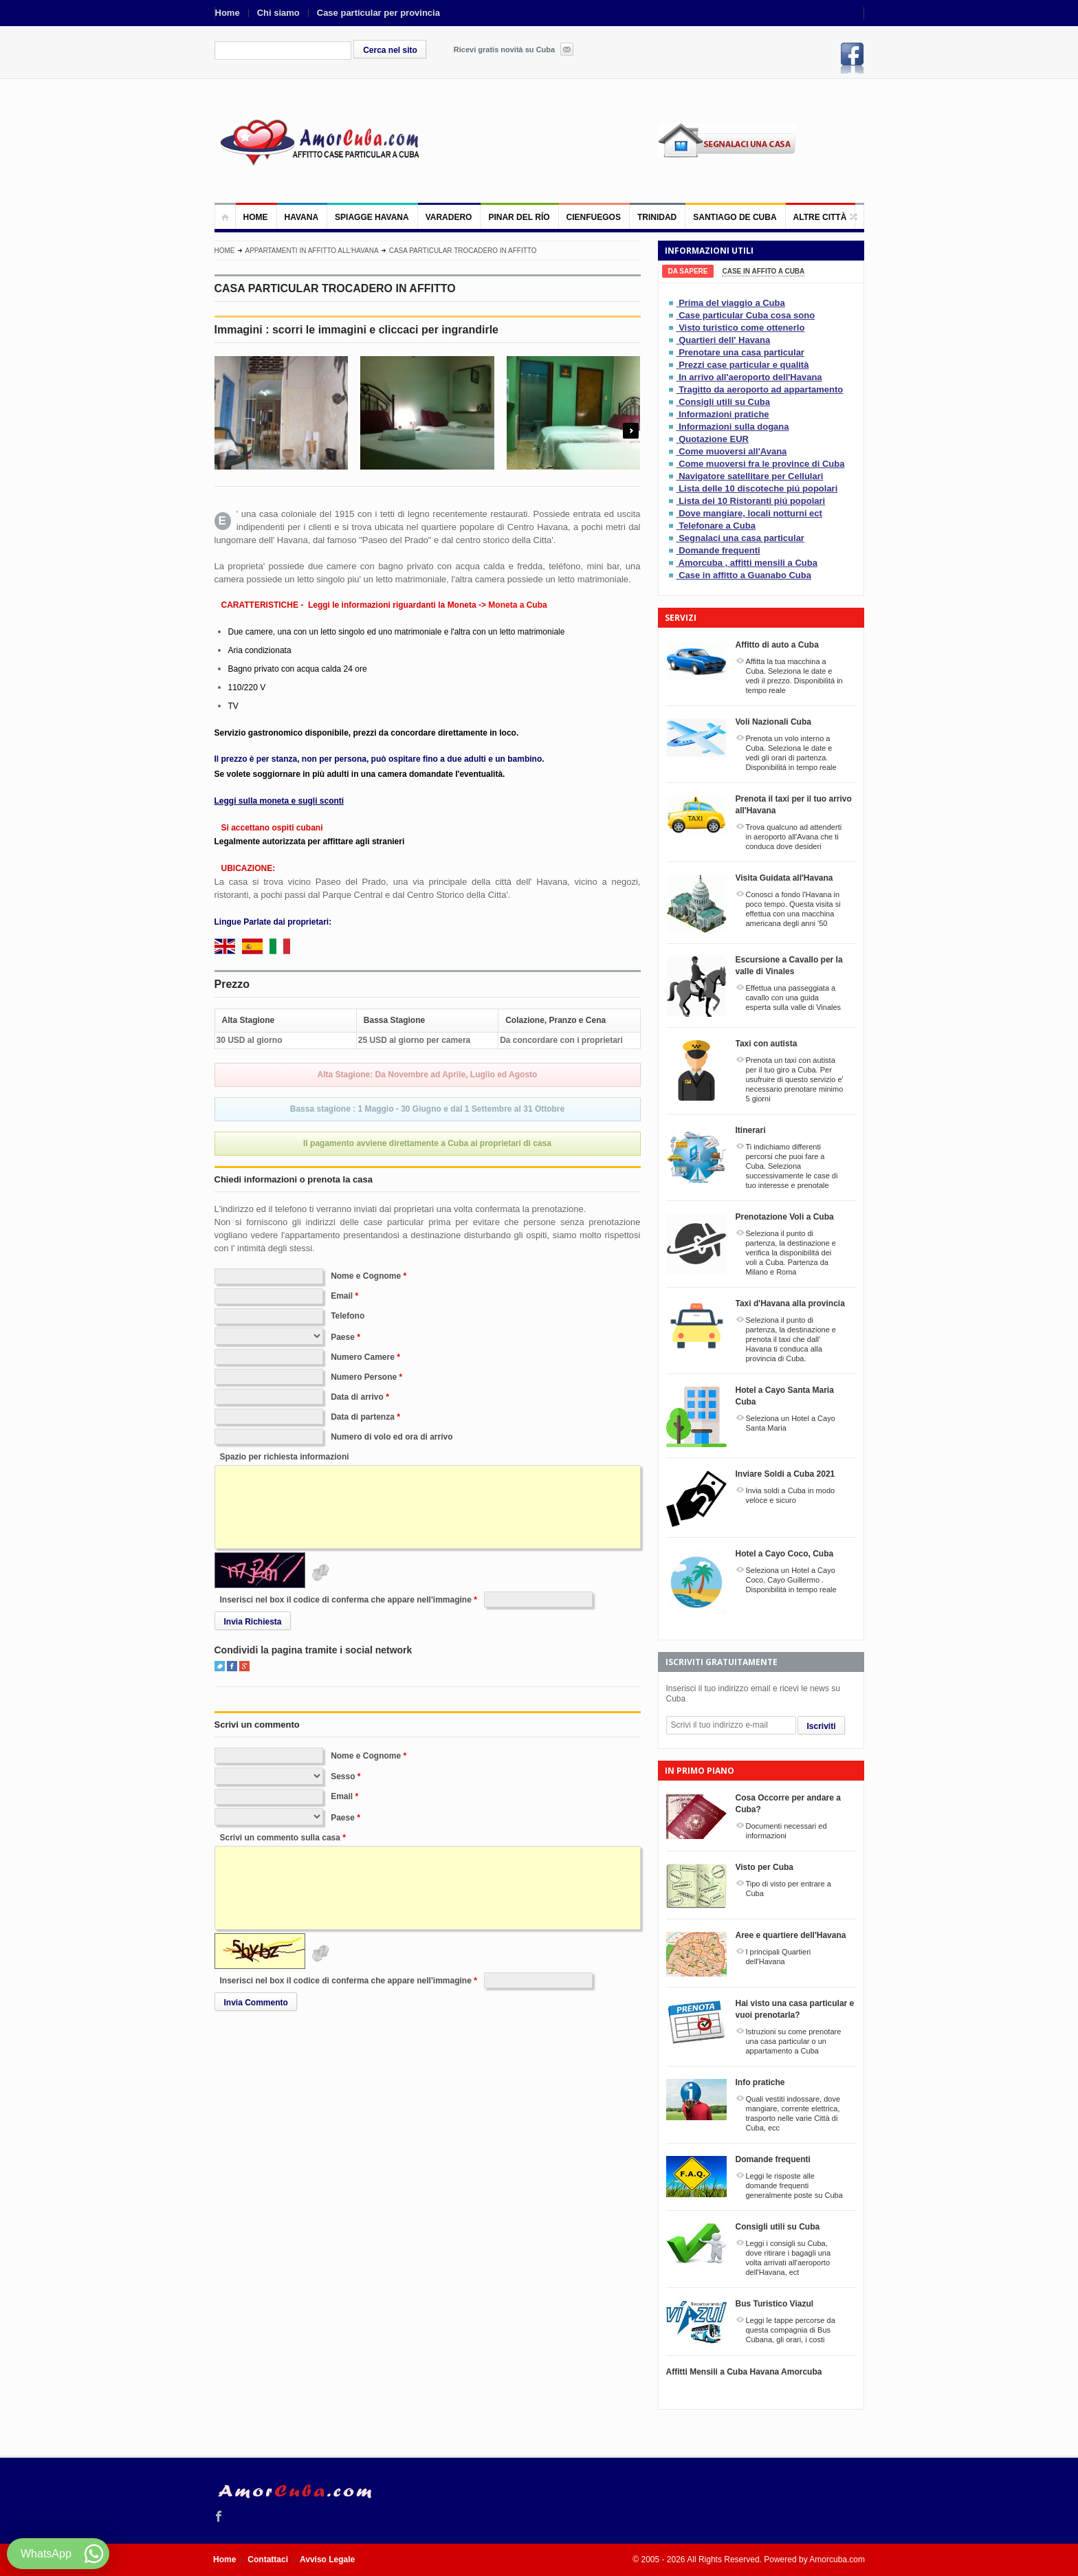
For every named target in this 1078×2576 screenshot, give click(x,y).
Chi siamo (278, 13)
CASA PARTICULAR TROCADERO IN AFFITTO (463, 250)
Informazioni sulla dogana (734, 426)
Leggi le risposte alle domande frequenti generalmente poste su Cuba (794, 2185)
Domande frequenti (719, 550)
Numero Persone (364, 1377)
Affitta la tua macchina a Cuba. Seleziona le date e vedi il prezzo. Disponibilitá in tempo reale (794, 675)
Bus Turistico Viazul (775, 2304)
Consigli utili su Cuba (724, 402)
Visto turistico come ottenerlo (741, 327)
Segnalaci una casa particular (741, 538)
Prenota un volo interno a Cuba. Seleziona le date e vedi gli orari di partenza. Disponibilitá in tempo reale (791, 752)
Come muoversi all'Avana (732, 451)
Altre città (820, 217)
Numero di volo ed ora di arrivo (391, 1437)
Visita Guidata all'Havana (784, 878)
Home (227, 13)
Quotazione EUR (714, 439)
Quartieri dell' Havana (724, 340)
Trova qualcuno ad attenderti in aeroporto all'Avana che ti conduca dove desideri (794, 836)
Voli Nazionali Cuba (773, 722)
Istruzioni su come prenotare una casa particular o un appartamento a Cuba (794, 2041)
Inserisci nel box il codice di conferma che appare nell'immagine (346, 1600)
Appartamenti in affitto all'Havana (312, 250)
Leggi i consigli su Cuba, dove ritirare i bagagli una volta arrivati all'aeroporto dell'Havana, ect (788, 2257)
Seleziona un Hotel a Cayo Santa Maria (790, 1423)
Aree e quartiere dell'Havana (791, 1935)
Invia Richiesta (253, 1622)
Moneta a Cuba (517, 605)
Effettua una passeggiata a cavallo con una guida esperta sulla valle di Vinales (794, 997)
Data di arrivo (357, 1397)
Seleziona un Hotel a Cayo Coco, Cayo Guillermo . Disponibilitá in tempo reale (791, 1580)
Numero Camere (363, 1357)
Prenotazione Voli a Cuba (785, 1217)
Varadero (449, 217)
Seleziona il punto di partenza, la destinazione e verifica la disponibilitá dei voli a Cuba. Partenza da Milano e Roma (791, 1252)
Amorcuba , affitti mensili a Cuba (748, 563)
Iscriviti (821, 1726)
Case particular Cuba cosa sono (747, 315)
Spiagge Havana (372, 217)
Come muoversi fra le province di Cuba (761, 464)
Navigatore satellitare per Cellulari (751, 476)
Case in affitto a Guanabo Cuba (745, 575)
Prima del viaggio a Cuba (732, 303)
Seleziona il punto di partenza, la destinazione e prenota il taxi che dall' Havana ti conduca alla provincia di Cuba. (791, 1339)
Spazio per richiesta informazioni (284, 1457)
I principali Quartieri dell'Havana (778, 1957)
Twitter (219, 1666)
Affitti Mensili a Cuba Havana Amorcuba (744, 2372)
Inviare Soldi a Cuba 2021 (785, 1474)
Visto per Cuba (764, 1867)
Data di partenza (363, 1417)
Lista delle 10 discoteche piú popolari (758, 488)
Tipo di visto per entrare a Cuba (788, 1888)
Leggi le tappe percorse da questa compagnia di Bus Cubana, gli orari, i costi (790, 2330)
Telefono (347, 1316)
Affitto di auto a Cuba (777, 645)
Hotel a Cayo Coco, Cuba (785, 1554)
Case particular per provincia (378, 13)
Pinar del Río (518, 217)
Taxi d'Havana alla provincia (790, 1303)
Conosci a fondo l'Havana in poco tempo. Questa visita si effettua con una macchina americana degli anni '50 (793, 908)
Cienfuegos (593, 217)
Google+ (244, 1666)
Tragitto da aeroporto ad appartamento (761, 389)
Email (342, 1296)
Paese (343, 1337)
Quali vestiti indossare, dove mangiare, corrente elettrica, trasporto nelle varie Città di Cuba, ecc (793, 2113)
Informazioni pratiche (724, 414)
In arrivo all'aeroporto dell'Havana (750, 377)
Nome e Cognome (366, 1276)
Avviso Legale (327, 2559)
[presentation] (688, 271)
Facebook (852, 58)
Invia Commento (256, 2002)
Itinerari (751, 1130)
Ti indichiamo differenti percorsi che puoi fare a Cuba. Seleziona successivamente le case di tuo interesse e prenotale (792, 1166)
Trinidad (656, 217)
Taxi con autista (767, 1043)
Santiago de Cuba (734, 217)
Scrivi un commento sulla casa (280, 1837)
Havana (302, 217)
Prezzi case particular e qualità (743, 365)
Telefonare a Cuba (717, 525)
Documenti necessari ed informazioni (786, 1831)
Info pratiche (760, 2082)
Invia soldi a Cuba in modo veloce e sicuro (790, 1495)
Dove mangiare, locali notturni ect (750, 513)
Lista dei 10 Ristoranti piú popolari (752, 501)
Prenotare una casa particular (741, 352)
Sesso (343, 1776)
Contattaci (268, 2559)
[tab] (688, 271)
